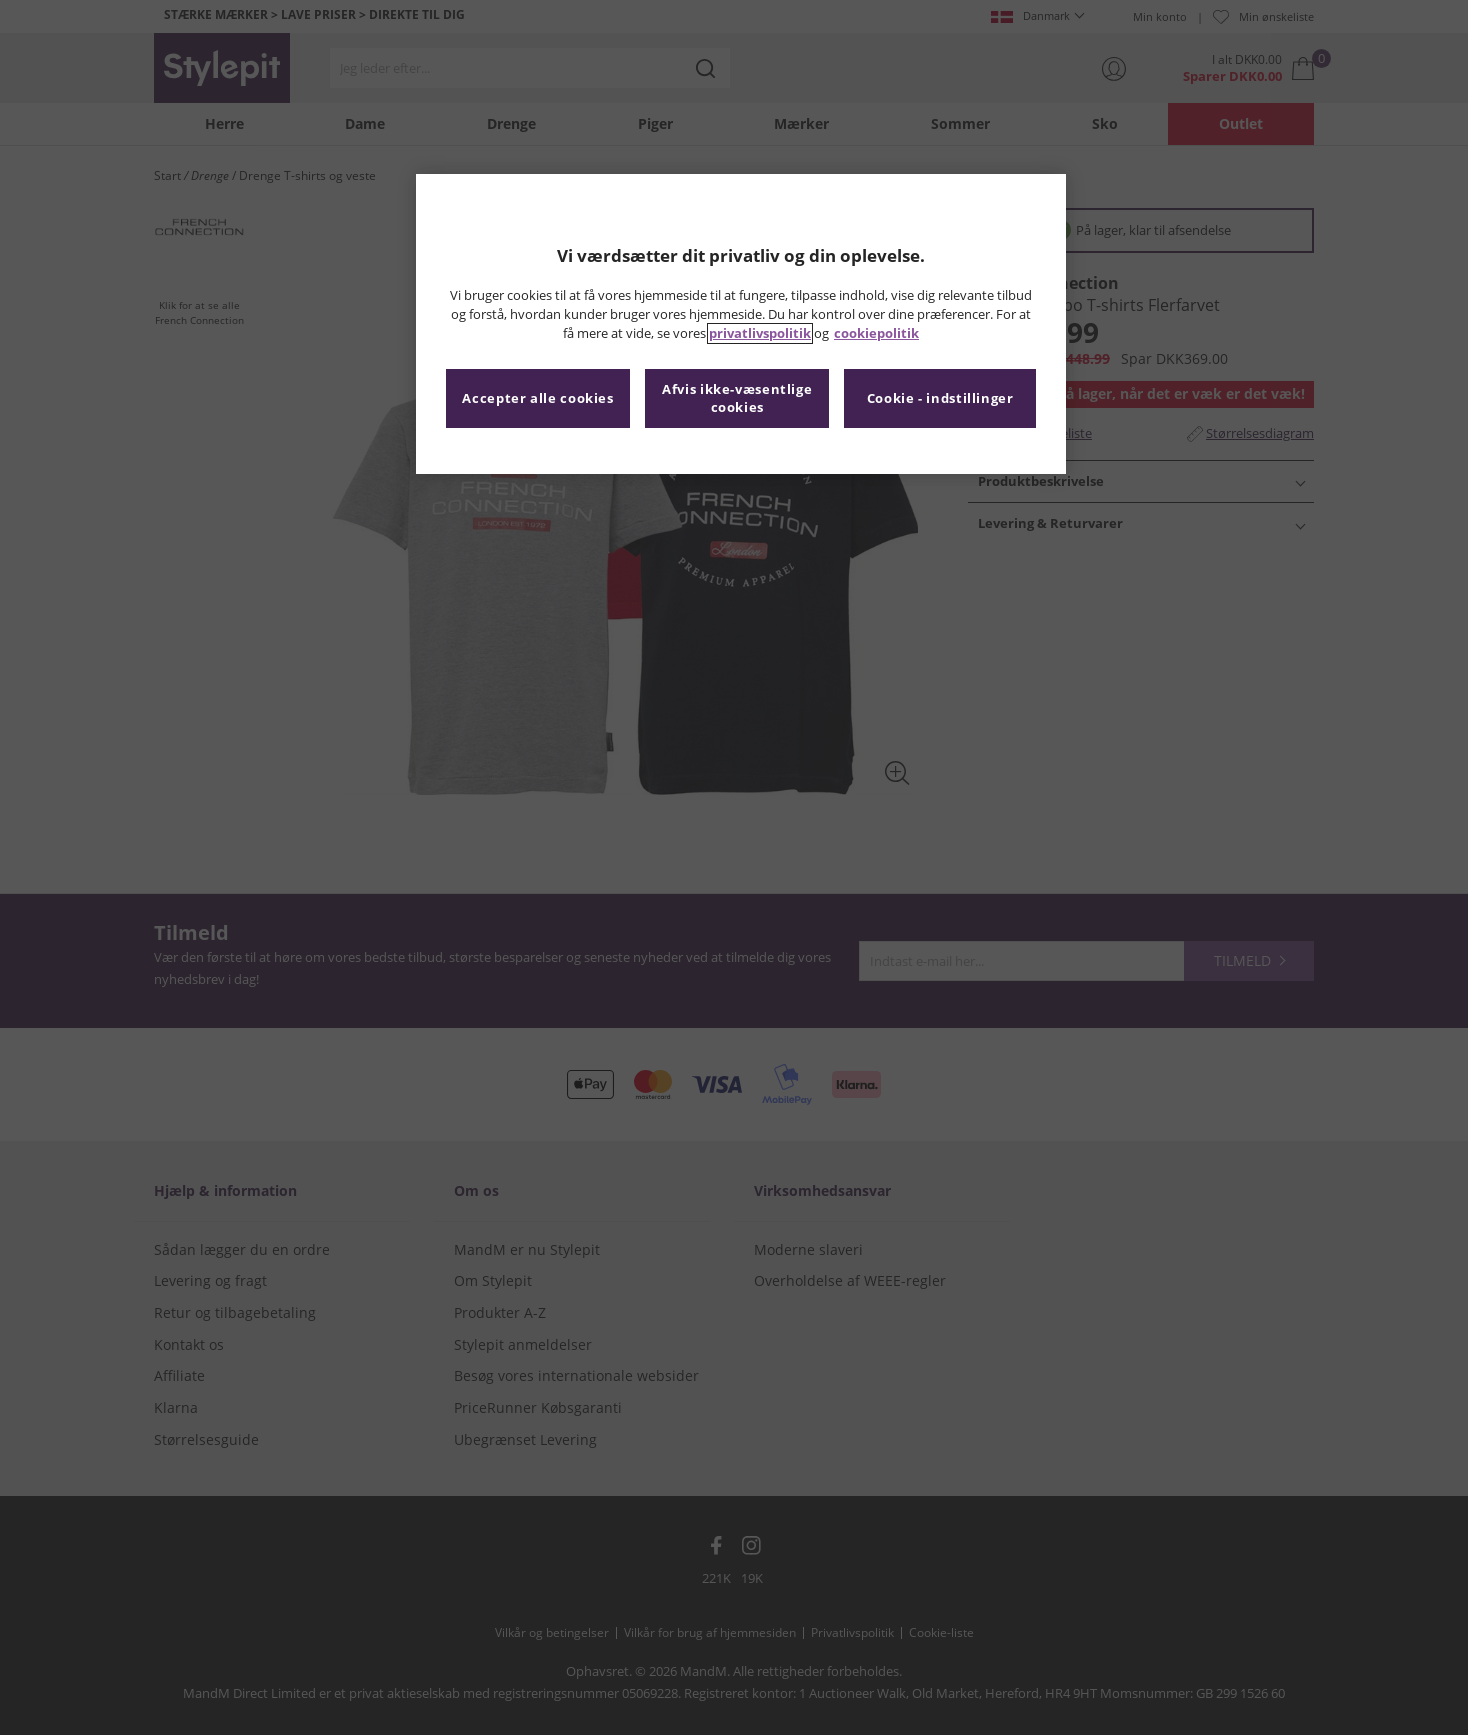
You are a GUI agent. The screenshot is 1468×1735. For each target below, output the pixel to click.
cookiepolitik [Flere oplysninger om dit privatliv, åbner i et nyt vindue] (876, 333)
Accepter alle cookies (537, 398)
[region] (741, 324)
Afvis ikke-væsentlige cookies (737, 398)
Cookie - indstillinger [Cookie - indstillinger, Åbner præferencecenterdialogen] (940, 398)
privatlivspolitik (760, 333)
